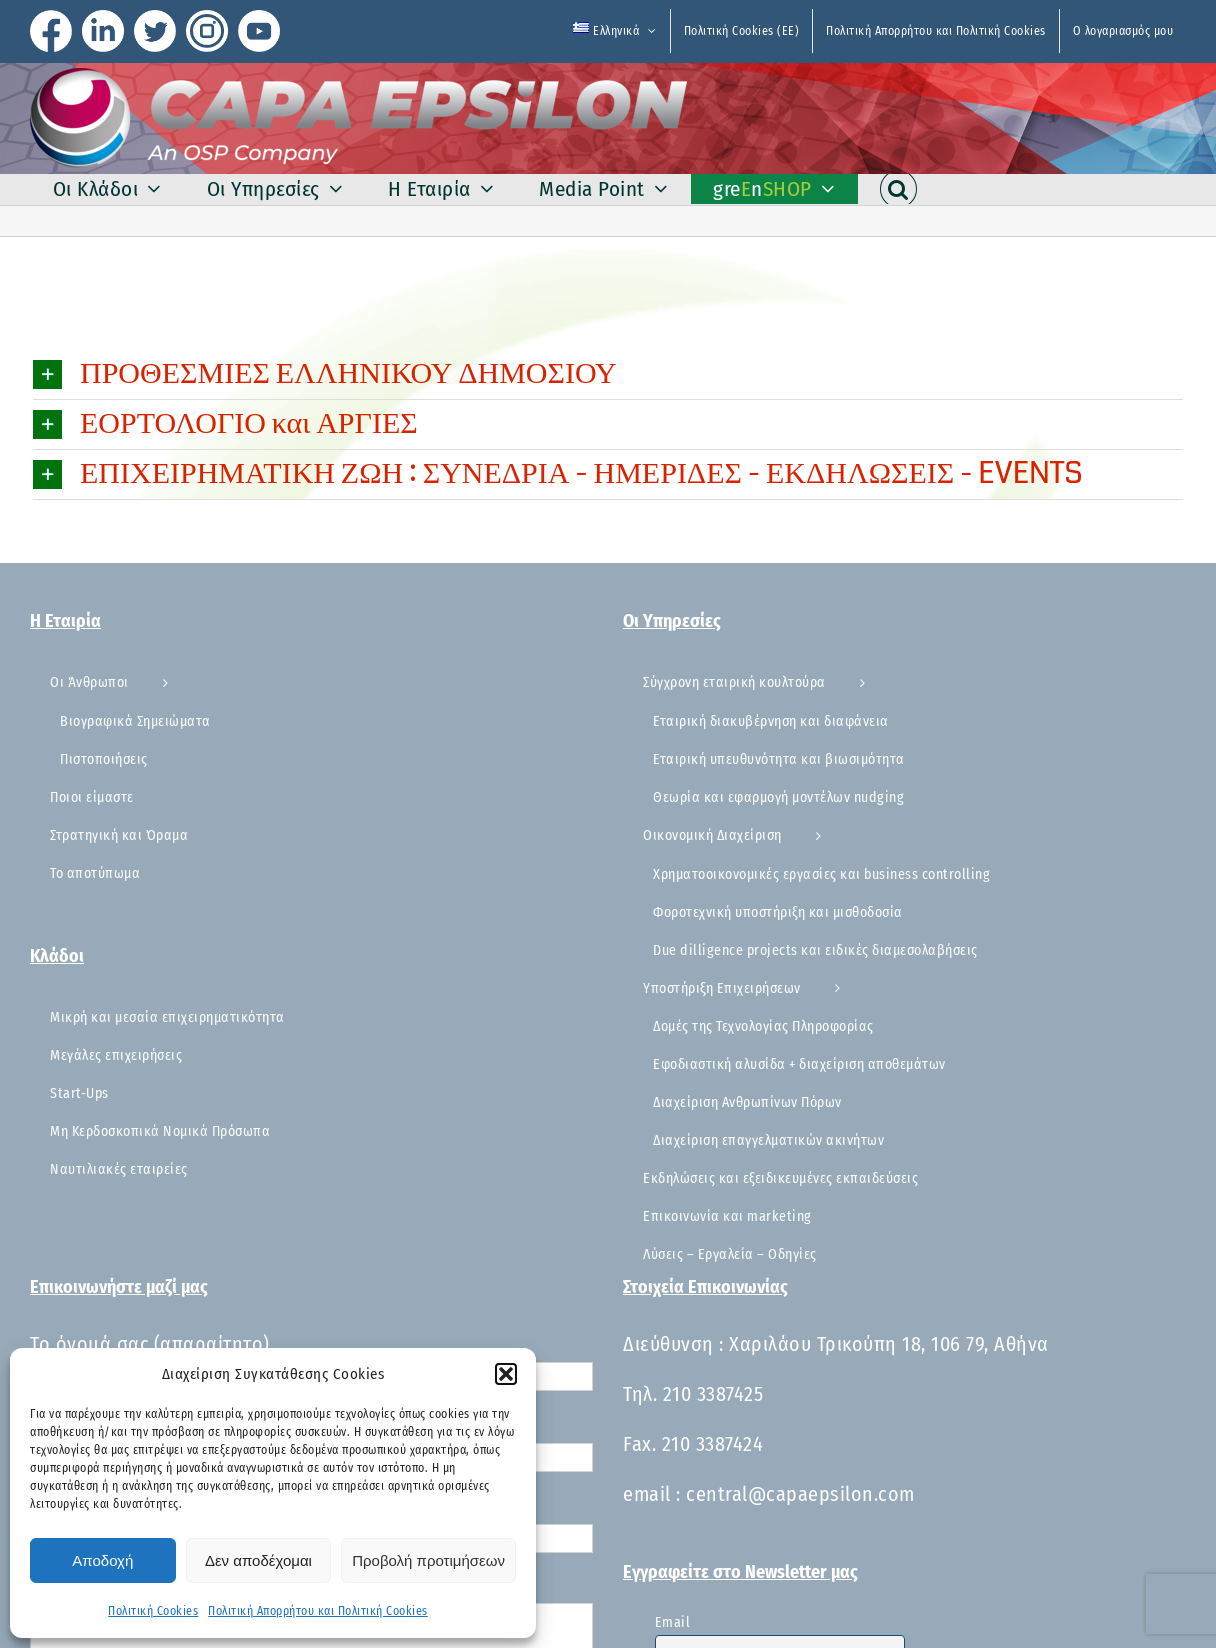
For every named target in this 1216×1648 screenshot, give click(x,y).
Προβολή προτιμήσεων (428, 1560)
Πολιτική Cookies (153, 1611)
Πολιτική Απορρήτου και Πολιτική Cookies (318, 1611)
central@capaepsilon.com (800, 1494)
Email (673, 1622)
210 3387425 (713, 1394)
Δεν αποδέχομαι (258, 1560)
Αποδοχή (102, 1560)
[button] (506, 1374)
